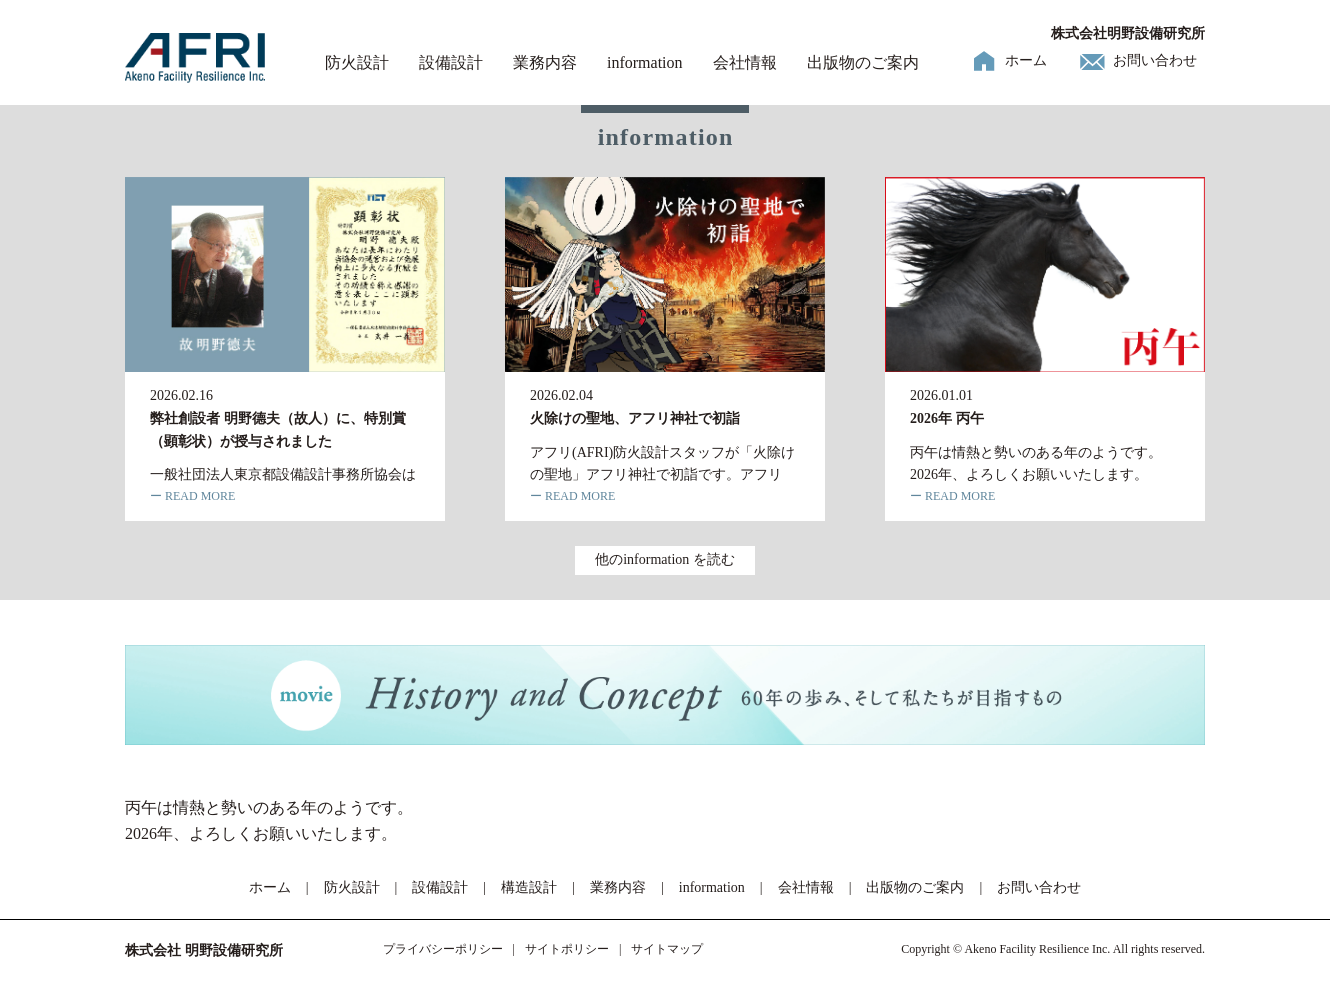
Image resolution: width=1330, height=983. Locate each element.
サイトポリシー (567, 949)
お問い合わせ (1155, 60)
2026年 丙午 (947, 418)
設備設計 (451, 62)
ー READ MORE (192, 496)
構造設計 (529, 887)
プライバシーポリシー (443, 949)
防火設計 (357, 62)
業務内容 (545, 62)
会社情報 (745, 62)
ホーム (1026, 60)
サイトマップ (667, 949)
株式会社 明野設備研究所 (204, 950)
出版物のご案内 (863, 62)
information (645, 62)
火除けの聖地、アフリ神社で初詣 (635, 418)
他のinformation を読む (665, 559)
